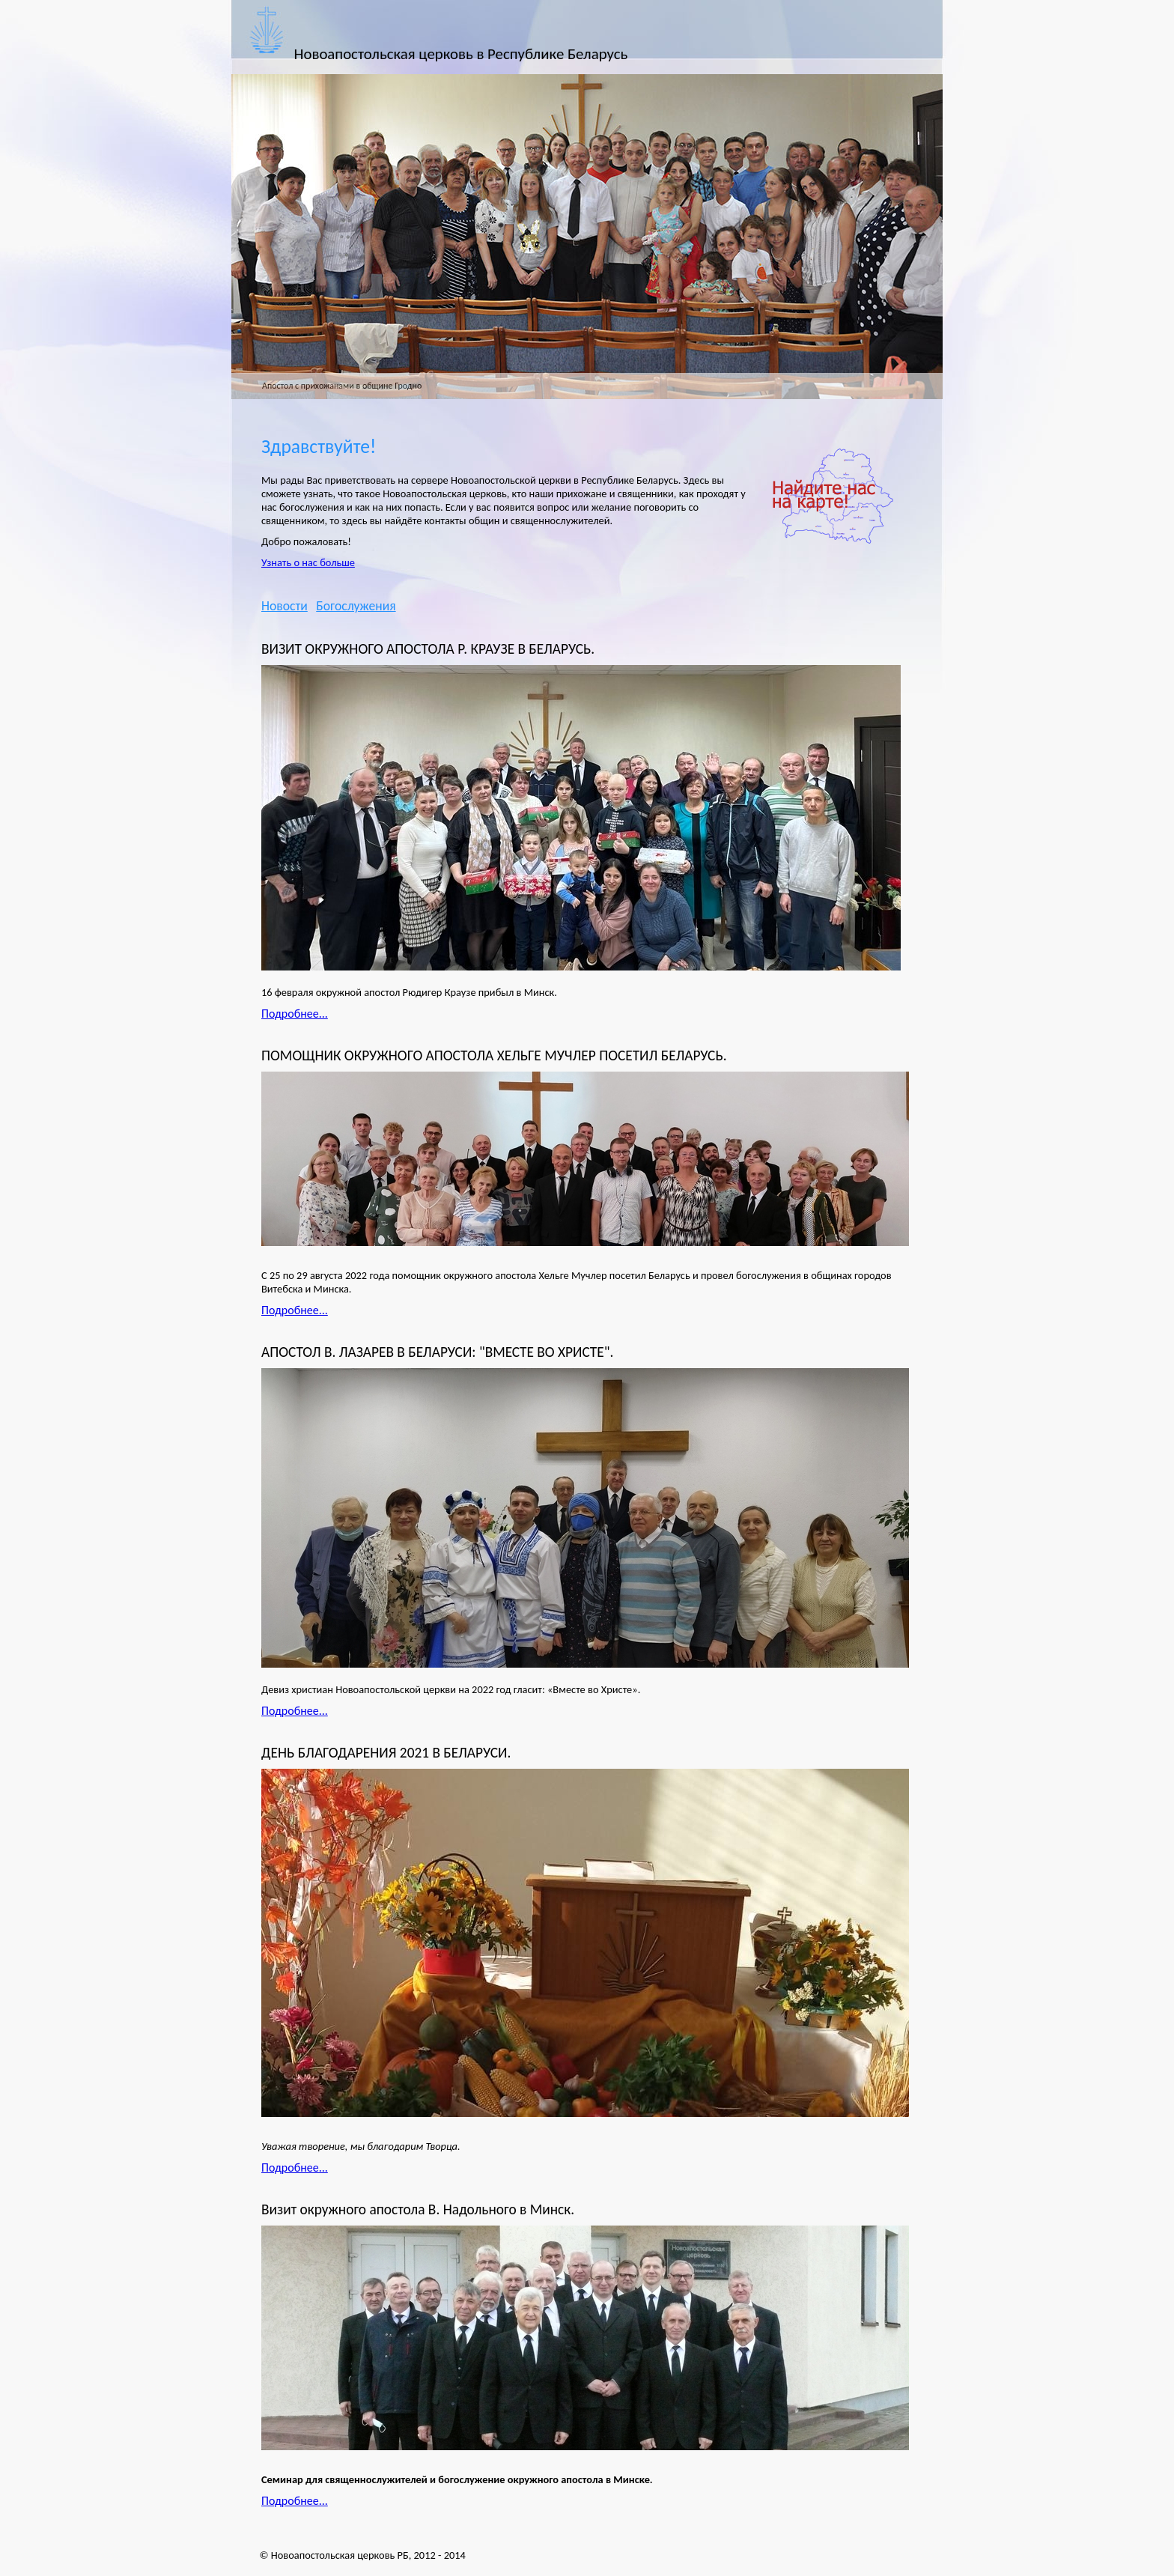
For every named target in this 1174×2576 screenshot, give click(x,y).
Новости (284, 606)
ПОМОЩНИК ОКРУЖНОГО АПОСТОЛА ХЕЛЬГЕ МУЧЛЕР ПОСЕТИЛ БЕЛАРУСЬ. (494, 1055)
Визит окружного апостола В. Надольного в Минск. (417, 2209)
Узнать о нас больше (308, 562)
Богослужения (355, 606)
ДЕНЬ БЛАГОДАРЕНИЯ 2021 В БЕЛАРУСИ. (386, 1752)
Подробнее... (294, 1013)
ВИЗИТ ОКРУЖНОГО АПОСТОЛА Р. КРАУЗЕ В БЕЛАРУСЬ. (427, 648)
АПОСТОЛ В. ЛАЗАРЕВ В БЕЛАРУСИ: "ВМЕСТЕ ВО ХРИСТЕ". (437, 1352)
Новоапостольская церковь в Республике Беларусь (461, 54)
